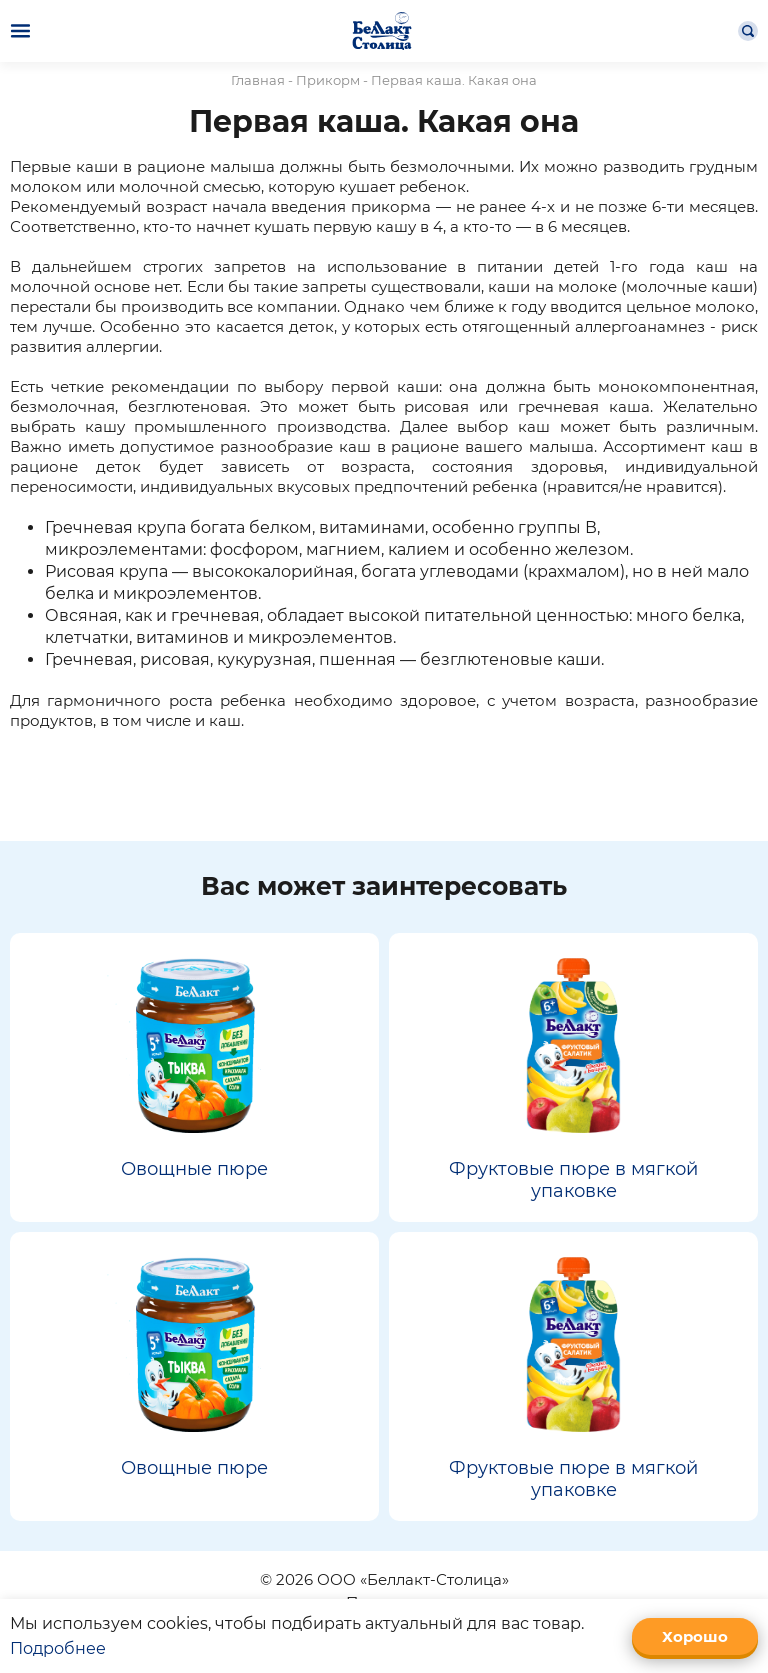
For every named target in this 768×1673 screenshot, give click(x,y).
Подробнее (58, 1648)
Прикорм (328, 80)
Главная (258, 80)
